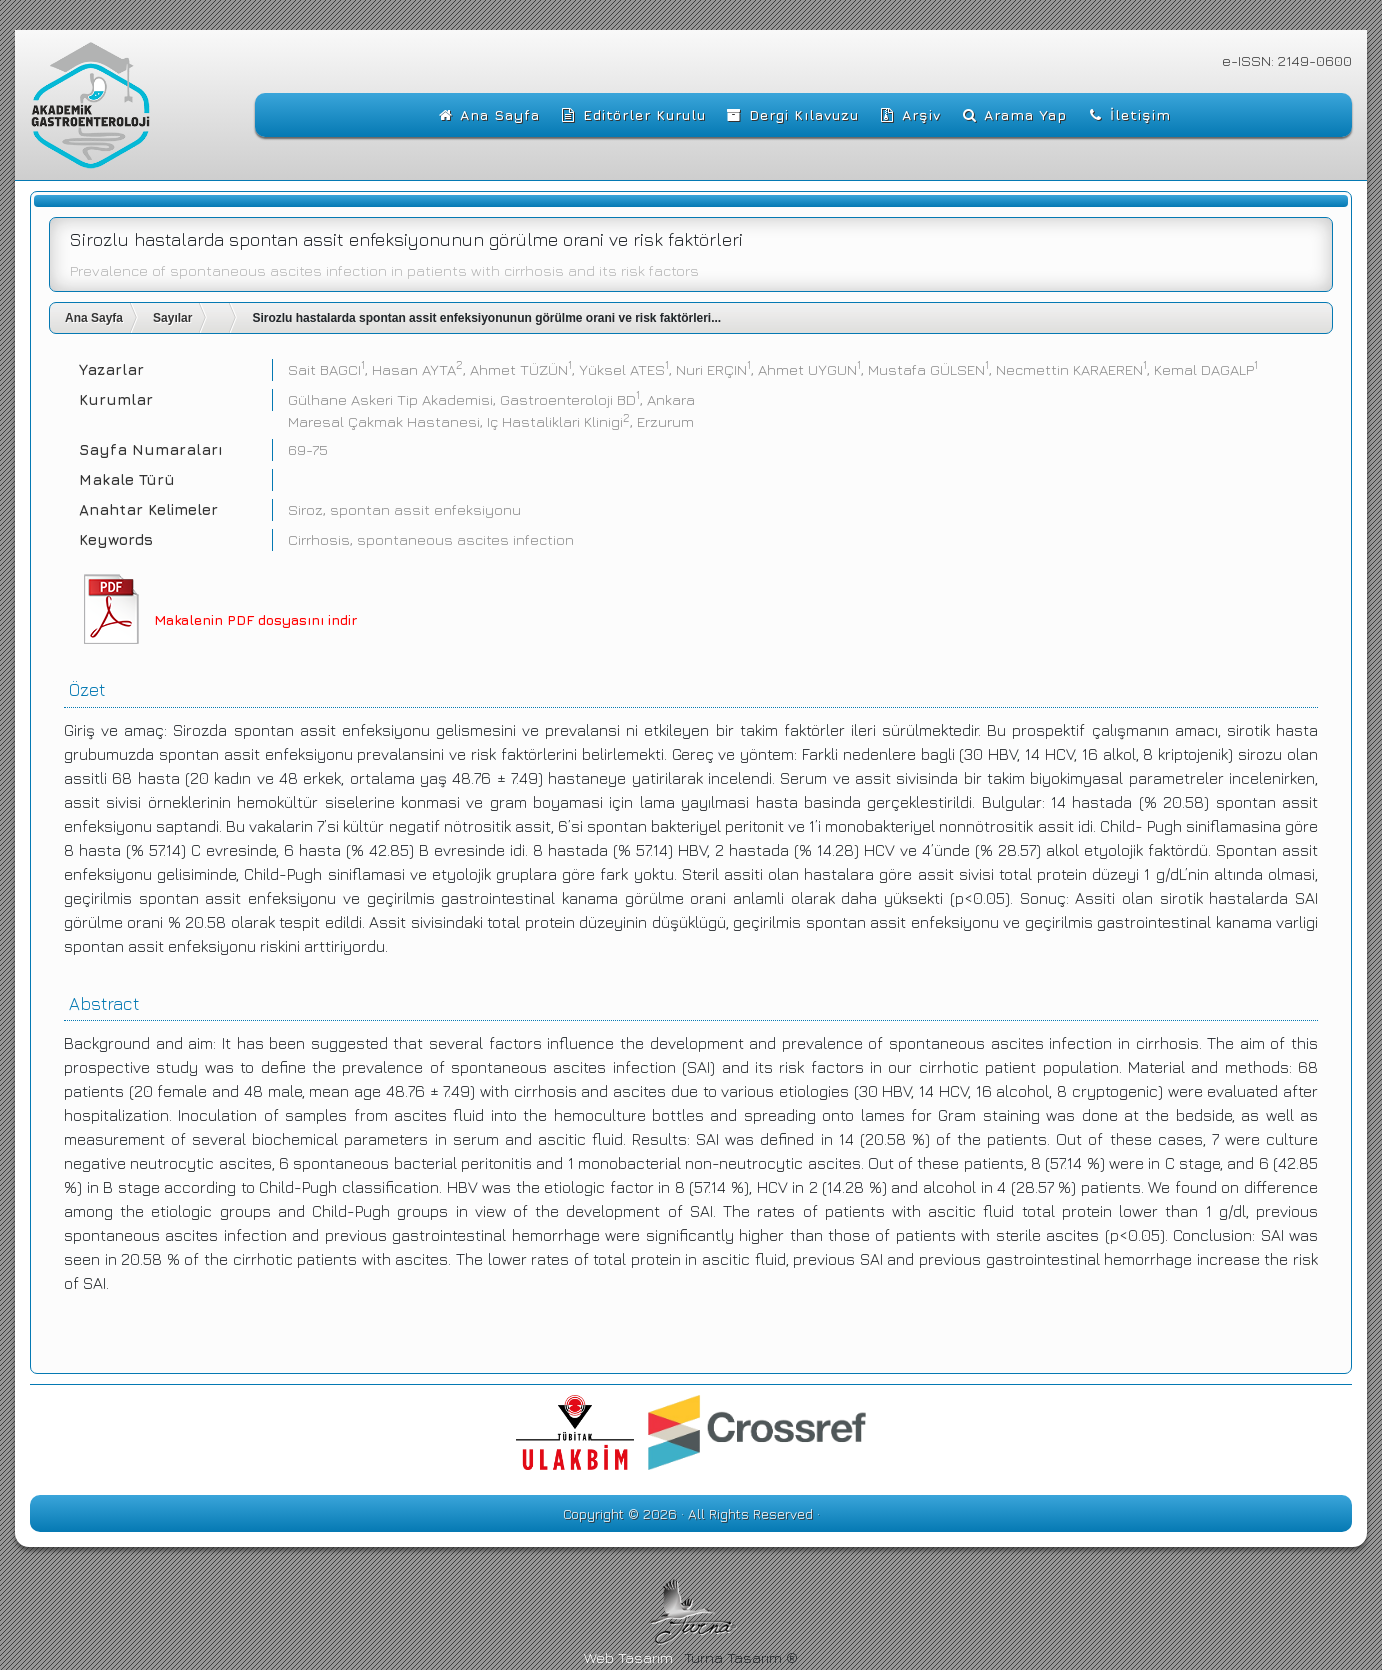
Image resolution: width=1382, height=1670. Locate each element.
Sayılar (172, 318)
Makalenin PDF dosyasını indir (255, 619)
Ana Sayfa (94, 318)
